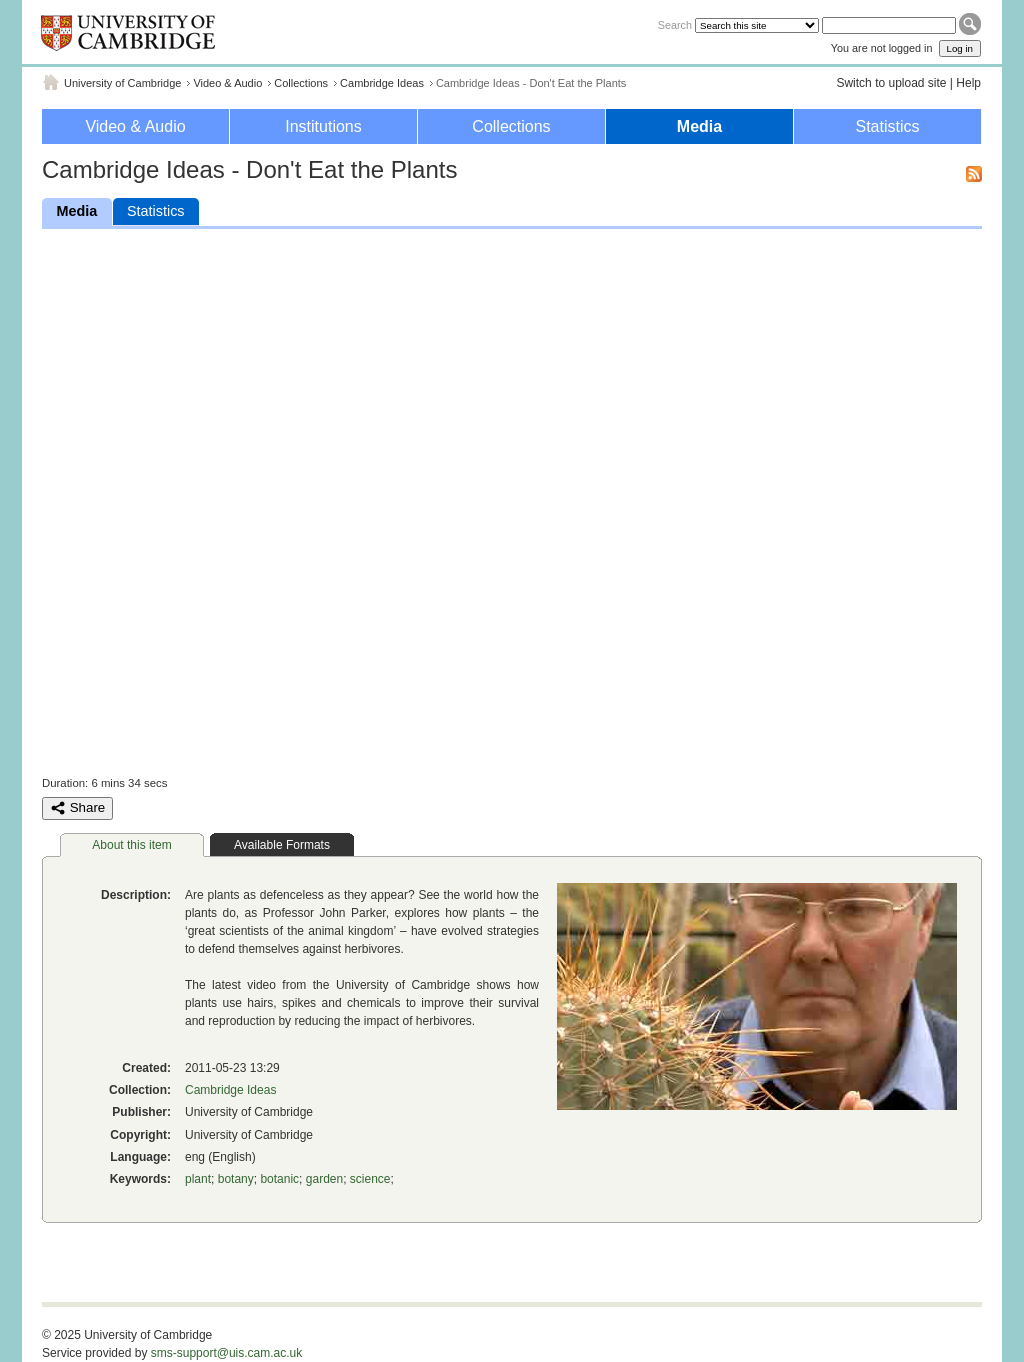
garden (324, 1179)
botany (236, 1179)
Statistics (887, 126)
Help (968, 83)
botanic (279, 1179)
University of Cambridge (122, 83)
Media (699, 126)
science (370, 1179)
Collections (301, 83)
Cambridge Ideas (382, 83)
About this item (131, 845)
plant (198, 1179)
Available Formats (282, 845)
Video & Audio (227, 83)
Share (77, 808)
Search (675, 25)
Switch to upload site (891, 83)
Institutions (323, 126)
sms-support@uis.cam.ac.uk (227, 1353)
